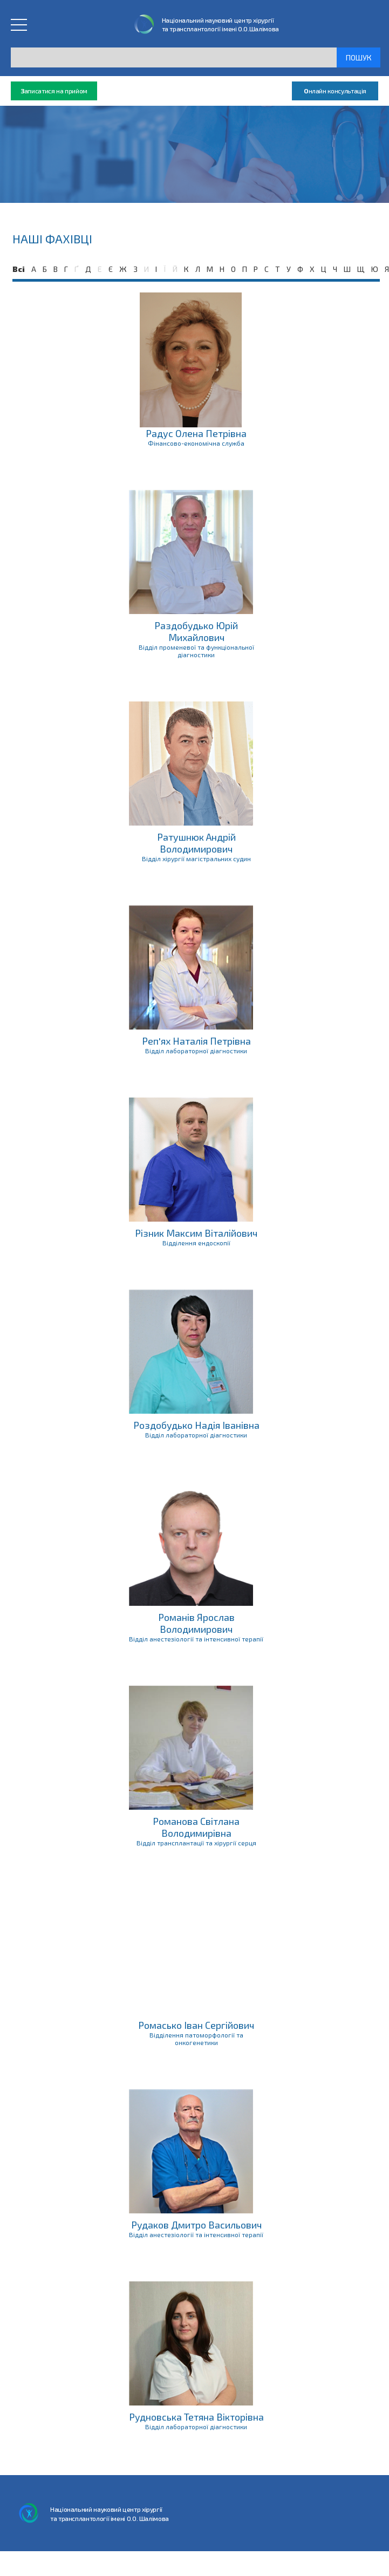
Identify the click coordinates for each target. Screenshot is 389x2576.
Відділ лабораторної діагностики (196, 1050)
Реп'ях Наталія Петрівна (196, 1041)
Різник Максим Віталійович (196, 1233)
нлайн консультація (335, 91)
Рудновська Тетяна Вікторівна (196, 2417)
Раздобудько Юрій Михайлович (196, 631)
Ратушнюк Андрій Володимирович (196, 843)
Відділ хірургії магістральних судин (196, 858)
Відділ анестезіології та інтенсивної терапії (196, 1639)
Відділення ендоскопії (196, 1242)
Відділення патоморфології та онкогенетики (196, 2038)
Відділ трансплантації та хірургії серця (196, 1842)
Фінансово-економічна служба (196, 443)
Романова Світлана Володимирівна (196, 1827)
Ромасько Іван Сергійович (196, 2025)
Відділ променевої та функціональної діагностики (196, 650)
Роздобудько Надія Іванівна (196, 1425)
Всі (18, 269)
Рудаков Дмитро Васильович (196, 2225)
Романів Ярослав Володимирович (196, 1623)
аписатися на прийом (54, 91)
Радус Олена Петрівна (196, 433)
